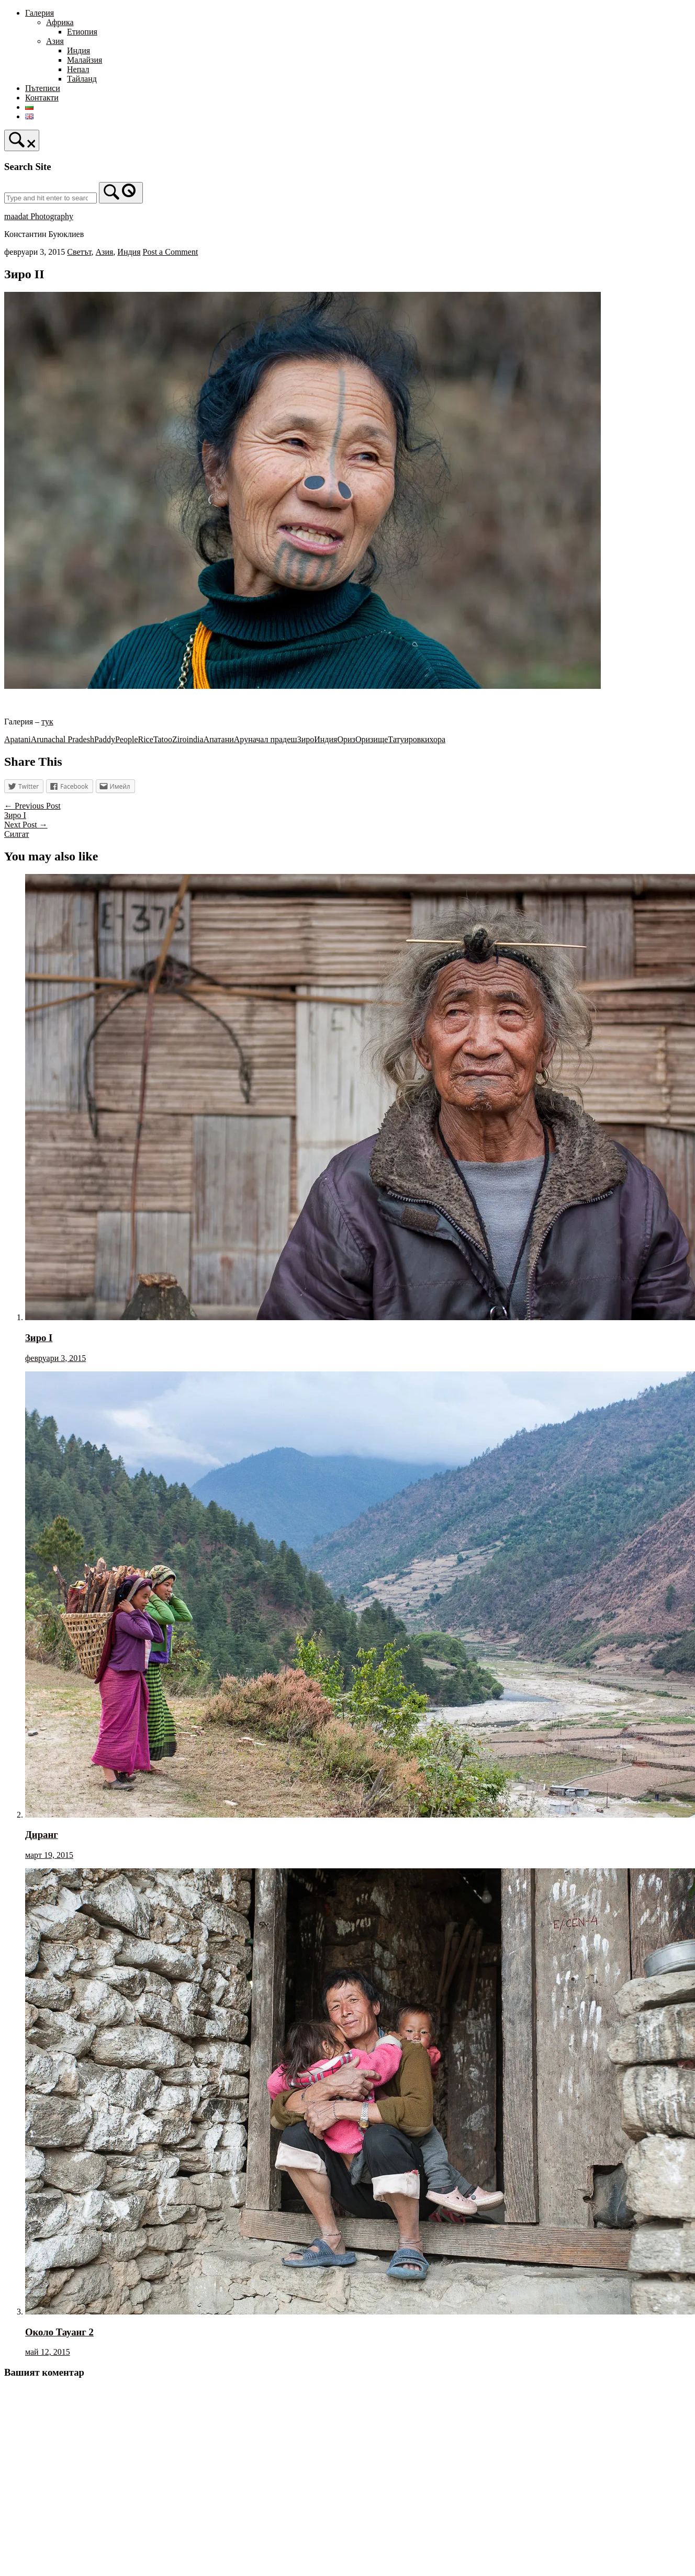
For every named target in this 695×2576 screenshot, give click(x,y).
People (126, 739)
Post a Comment (170, 251)
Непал (78, 69)
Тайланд (82, 78)
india (195, 739)
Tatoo (162, 739)
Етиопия (82, 31)
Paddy (104, 739)
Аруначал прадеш (265, 739)
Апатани (219, 739)
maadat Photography (38, 216)
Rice (145, 739)
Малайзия (84, 59)
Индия (78, 50)
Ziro (179, 739)
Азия (55, 41)
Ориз (346, 739)
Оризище (371, 739)
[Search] (121, 192)
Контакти (42, 97)
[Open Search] (21, 140)
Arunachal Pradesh (62, 739)
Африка (60, 22)
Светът (79, 251)
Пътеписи (42, 88)
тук (47, 721)
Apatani (17, 739)
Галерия (39, 12)
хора (438, 739)
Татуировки (408, 739)
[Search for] (50, 197)
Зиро (306, 739)
